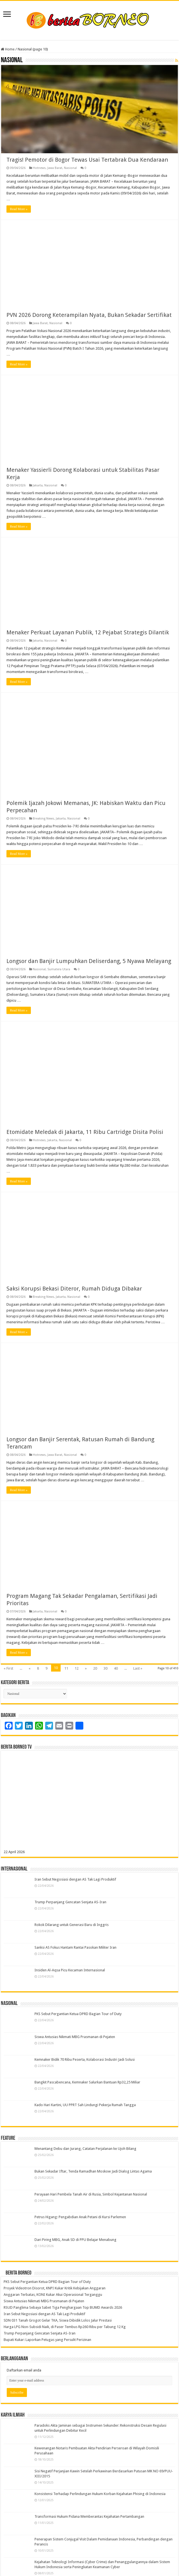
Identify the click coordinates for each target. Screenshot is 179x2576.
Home (8, 49)
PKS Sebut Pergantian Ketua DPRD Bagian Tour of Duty (78, 2014)
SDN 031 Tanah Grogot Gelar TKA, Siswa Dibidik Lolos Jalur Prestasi (58, 2321)
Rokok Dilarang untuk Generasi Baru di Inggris (72, 1925)
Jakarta (38, 486)
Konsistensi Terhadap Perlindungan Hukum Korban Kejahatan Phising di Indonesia (100, 2494)
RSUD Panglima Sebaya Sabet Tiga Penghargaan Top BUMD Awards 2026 (63, 2308)
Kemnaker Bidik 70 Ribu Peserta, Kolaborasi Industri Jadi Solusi (85, 2060)
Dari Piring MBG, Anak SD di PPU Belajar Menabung (75, 2240)
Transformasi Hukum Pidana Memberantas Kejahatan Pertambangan (89, 2517)
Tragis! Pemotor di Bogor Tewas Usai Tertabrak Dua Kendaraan (87, 160)
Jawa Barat (54, 168)
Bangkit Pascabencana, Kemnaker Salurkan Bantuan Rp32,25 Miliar (87, 2082)
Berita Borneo (18, 2273)
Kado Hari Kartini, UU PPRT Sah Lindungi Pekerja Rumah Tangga (85, 2105)
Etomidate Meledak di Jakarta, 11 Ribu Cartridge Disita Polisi (84, 1132)
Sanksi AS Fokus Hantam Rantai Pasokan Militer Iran (75, 1948)
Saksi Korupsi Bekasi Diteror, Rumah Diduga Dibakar (74, 1288)
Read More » (18, 209)
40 (116, 1669)
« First (8, 1669)
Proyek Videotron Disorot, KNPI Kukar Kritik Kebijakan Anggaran (54, 2288)
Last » (137, 1669)
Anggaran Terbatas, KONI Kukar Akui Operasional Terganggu (53, 2295)
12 (77, 1669)
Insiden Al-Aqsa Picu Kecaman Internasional (70, 1970)
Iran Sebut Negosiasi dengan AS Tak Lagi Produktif (75, 1880)
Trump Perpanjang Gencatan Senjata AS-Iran (70, 1902)
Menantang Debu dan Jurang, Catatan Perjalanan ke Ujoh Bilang (85, 2149)
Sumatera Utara (58, 969)
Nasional (70, 168)
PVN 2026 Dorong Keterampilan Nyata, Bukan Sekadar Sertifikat (89, 315)
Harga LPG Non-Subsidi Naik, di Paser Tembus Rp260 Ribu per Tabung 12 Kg (65, 2327)
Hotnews (39, 168)
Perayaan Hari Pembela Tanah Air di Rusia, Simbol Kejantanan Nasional (91, 2194)
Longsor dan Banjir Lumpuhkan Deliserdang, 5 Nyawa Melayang (88, 961)
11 (66, 1669)
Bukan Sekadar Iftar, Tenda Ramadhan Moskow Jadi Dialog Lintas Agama (93, 2172)
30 (105, 1669)
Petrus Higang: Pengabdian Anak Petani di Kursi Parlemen (80, 2217)
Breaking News (43, 819)
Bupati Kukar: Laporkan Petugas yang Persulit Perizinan (47, 2340)
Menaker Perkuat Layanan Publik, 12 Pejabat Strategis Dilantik (87, 632)
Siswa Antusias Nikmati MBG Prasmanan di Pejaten (75, 2037)
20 (95, 1669)
